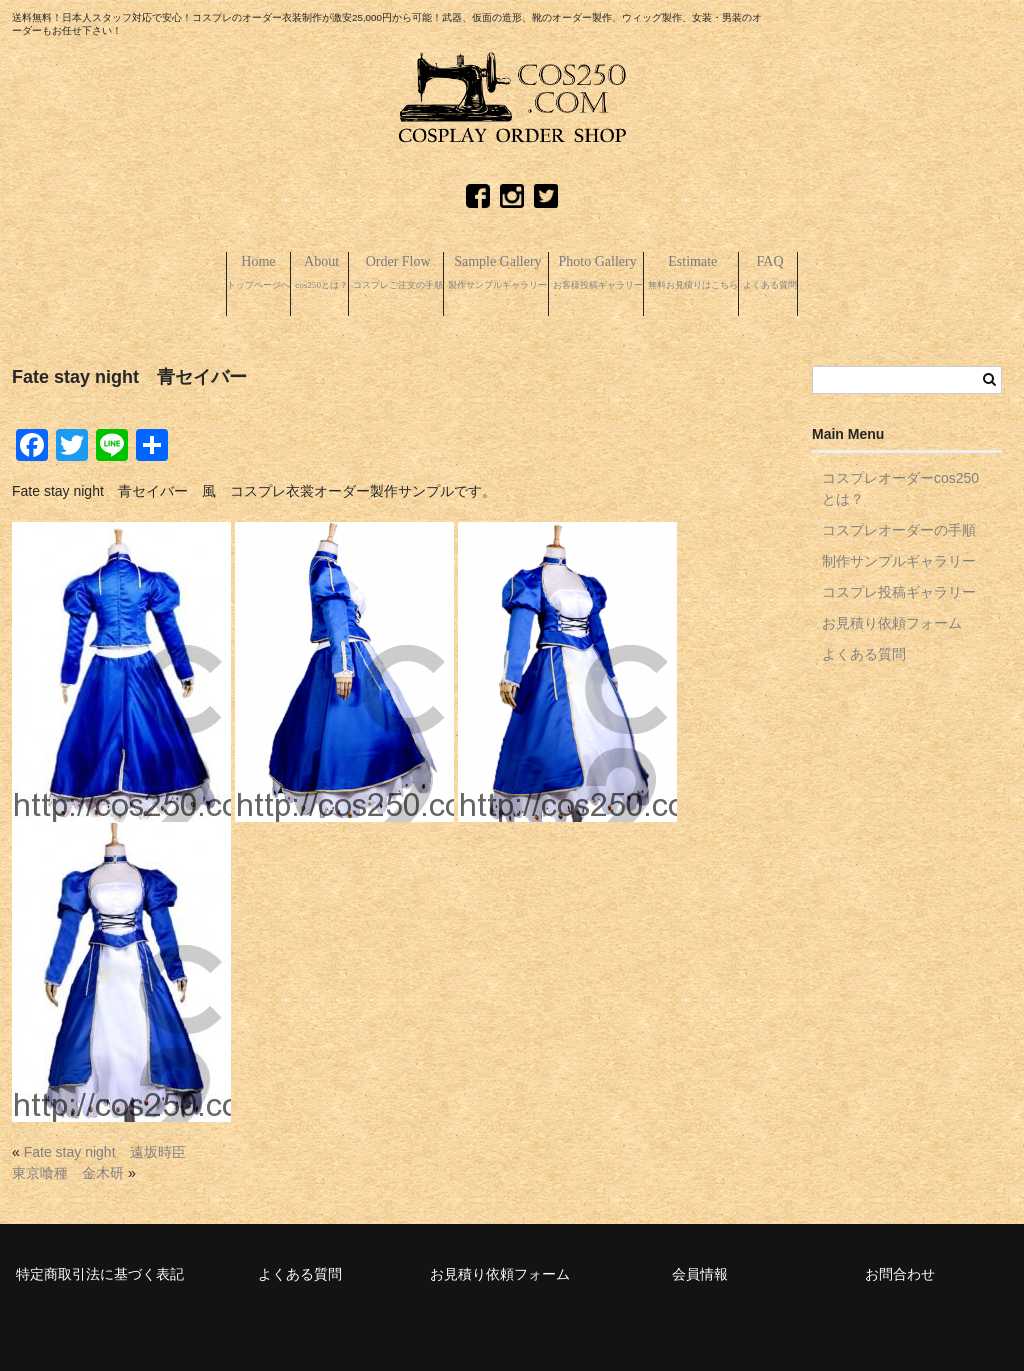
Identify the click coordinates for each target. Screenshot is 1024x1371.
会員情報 (700, 1265)
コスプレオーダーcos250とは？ (900, 479)
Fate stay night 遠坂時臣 (105, 1143)
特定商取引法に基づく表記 (100, 1265)
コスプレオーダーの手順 (899, 521)
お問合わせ (900, 1265)
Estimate (799, 272)
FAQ (923, 272)
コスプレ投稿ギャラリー (899, 583)
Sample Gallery (491, 272)
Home (107, 272)
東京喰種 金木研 (68, 1164)
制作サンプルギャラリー (899, 552)
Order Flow (334, 272)
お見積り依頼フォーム (892, 614)
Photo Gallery (648, 272)
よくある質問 (864, 645)
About (210, 272)
